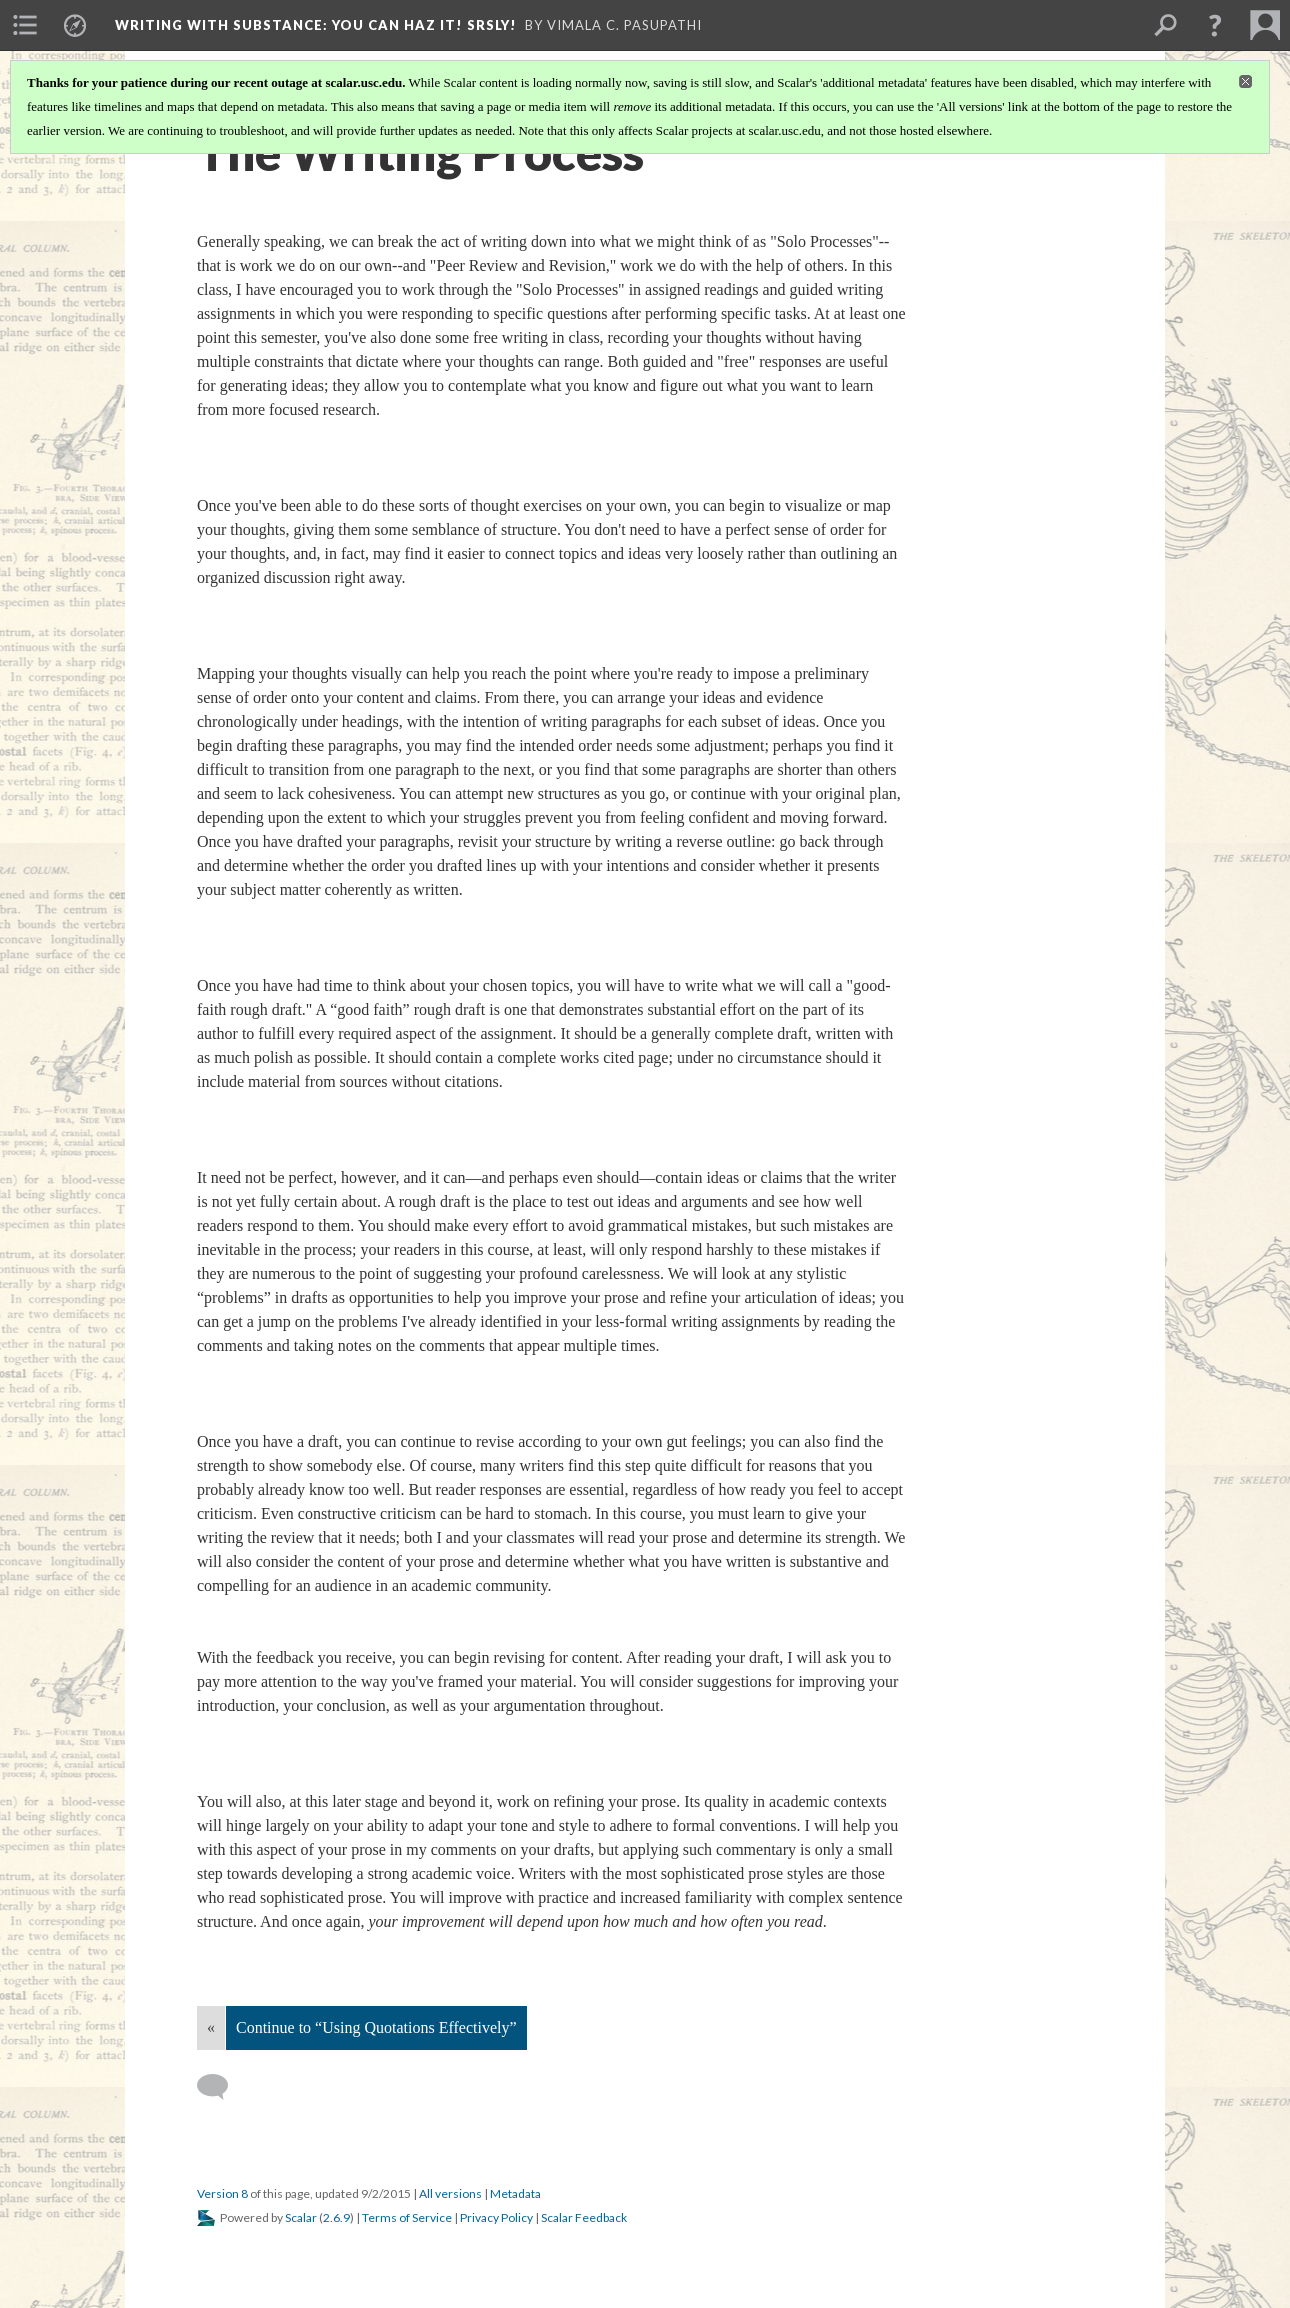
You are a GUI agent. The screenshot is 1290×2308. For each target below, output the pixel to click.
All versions (450, 2193)
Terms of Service (407, 2217)
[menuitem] (25, 25)
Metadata (515, 2193)
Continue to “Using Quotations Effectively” (376, 2027)
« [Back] (211, 2027)
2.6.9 (336, 2217)
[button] (1215, 25)
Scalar (301, 2217)
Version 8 (222, 2193)
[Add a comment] (221, 2087)
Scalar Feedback (584, 2217)
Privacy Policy (496, 2217)
